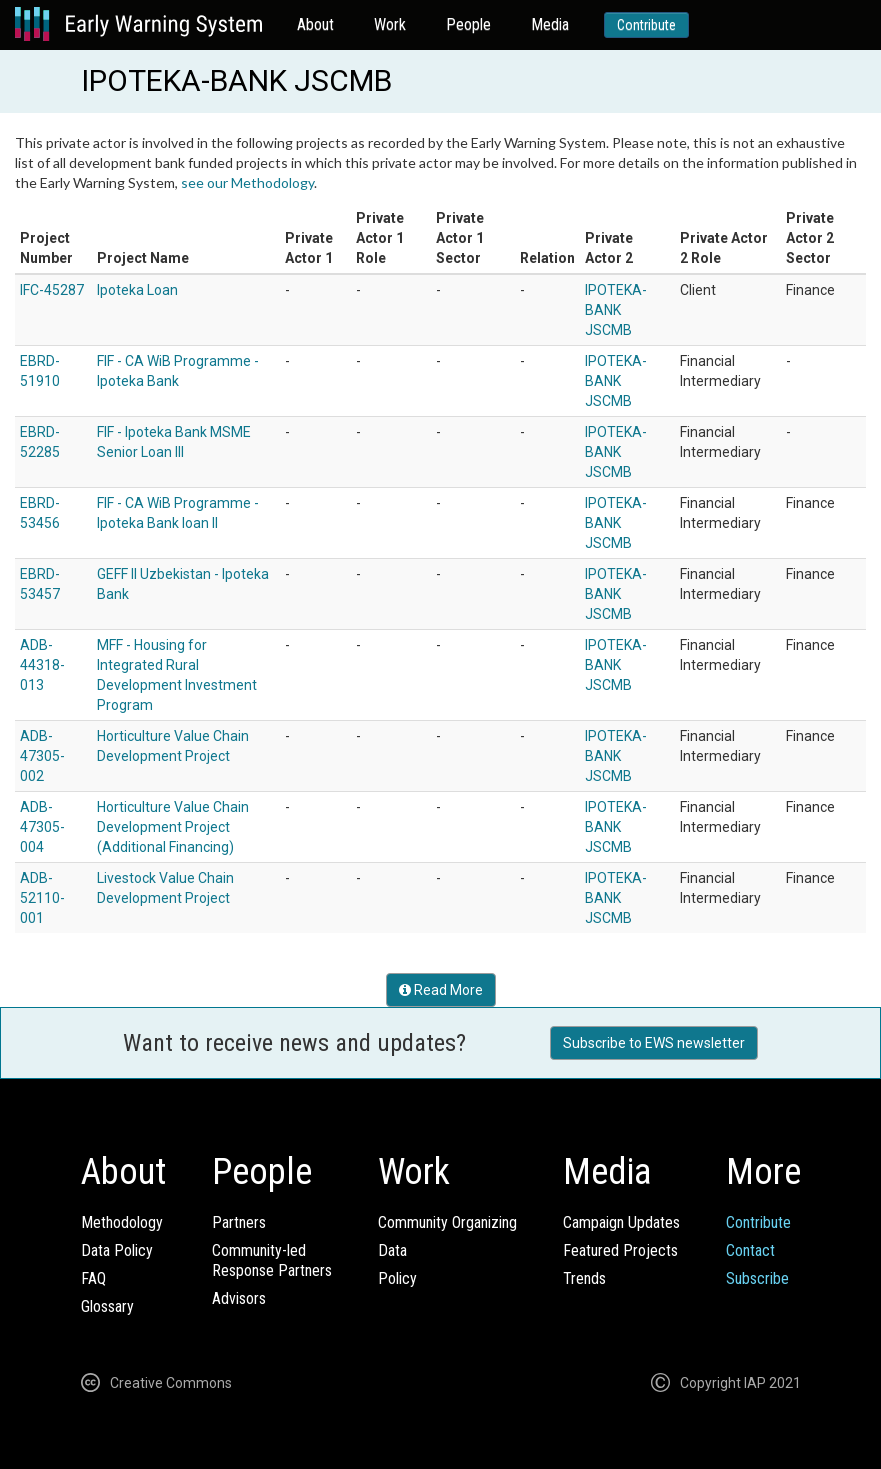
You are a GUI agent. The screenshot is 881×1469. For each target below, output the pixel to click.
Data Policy (117, 1250)
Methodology (122, 1222)
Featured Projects (620, 1250)
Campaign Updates (621, 1222)
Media (550, 24)
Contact (750, 1250)
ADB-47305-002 (42, 756)
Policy (397, 1278)
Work (390, 24)
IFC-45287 (52, 290)
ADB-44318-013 (42, 665)
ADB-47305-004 (42, 827)
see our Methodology (247, 182)
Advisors (239, 1298)
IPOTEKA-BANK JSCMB (616, 310)
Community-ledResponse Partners (272, 1260)
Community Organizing (447, 1222)
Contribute (646, 25)
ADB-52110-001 (42, 898)
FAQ (93, 1278)
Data (392, 1250)
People (468, 24)
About (315, 24)
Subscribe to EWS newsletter (654, 1043)
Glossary (107, 1306)
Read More (441, 990)
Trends (584, 1278)
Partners (239, 1222)
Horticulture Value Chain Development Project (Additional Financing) (173, 827)
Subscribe (757, 1278)
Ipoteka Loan (137, 290)
